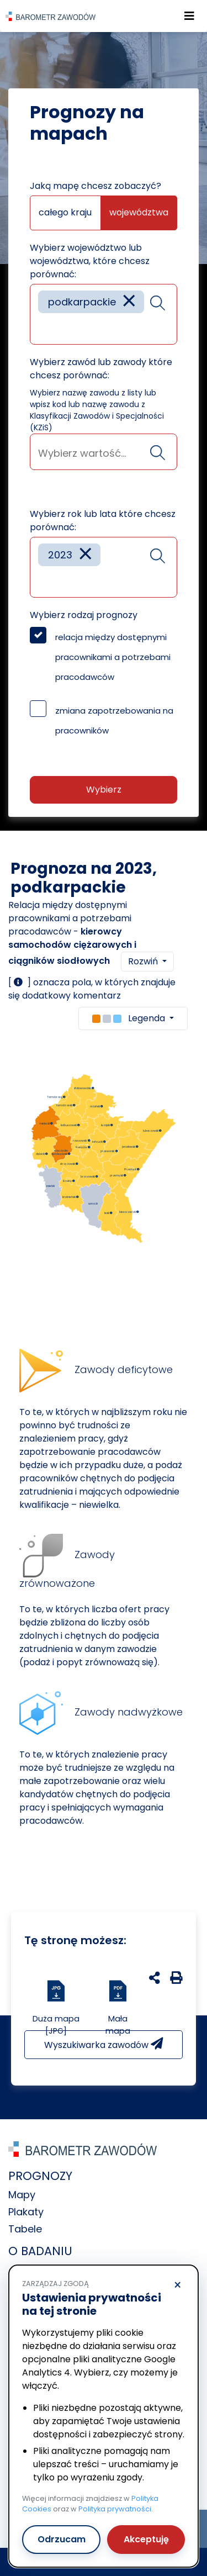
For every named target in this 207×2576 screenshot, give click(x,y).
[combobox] (103, 314)
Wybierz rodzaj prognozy (83, 615)
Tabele (25, 2229)
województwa (138, 212)
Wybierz (103, 789)
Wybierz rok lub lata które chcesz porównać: (103, 521)
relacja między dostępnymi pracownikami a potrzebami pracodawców (113, 657)
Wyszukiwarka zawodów (103, 2044)
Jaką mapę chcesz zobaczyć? (95, 186)
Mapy (21, 2195)
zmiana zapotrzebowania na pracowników (114, 720)
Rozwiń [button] (144, 961)
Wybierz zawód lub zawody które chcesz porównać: (101, 369)
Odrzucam (62, 2539)
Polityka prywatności (114, 2509)
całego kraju (65, 212)
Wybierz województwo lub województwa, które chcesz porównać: (90, 261)
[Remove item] (129, 302)
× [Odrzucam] (177, 2285)
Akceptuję (146, 2539)
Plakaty (26, 2212)
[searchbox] (42, 328)
